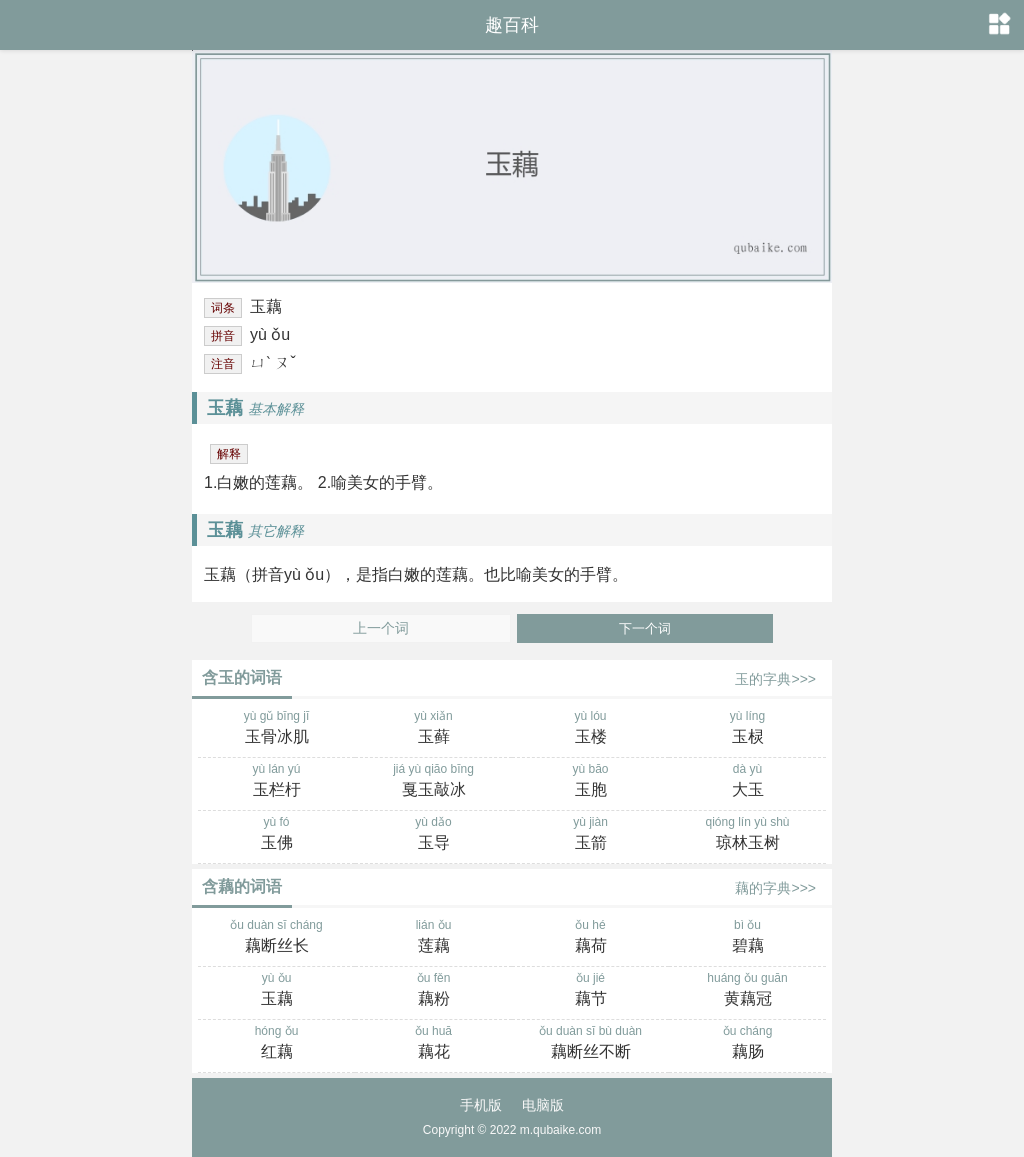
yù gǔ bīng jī (276, 729)
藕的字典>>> (775, 888)
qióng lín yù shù (747, 835)
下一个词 (645, 628)
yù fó (276, 835)
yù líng (747, 729)
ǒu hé (590, 938)
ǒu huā (433, 1044)
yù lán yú (276, 782)
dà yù (747, 782)
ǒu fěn (433, 991)
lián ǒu (433, 938)
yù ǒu (276, 991)
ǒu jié (590, 991)
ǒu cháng (747, 1044)
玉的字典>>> (775, 679)
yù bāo (590, 782)
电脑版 (543, 1105)
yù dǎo (433, 835)
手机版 (481, 1105)
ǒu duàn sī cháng (276, 938)
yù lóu (590, 729)
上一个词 (381, 628)
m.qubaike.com (560, 1130)
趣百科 (512, 25)
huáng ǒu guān (747, 991)
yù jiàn (590, 835)
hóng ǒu (276, 1044)
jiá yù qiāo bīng (433, 782)
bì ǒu (747, 938)
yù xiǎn (433, 729)
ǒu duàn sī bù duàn (590, 1044)
